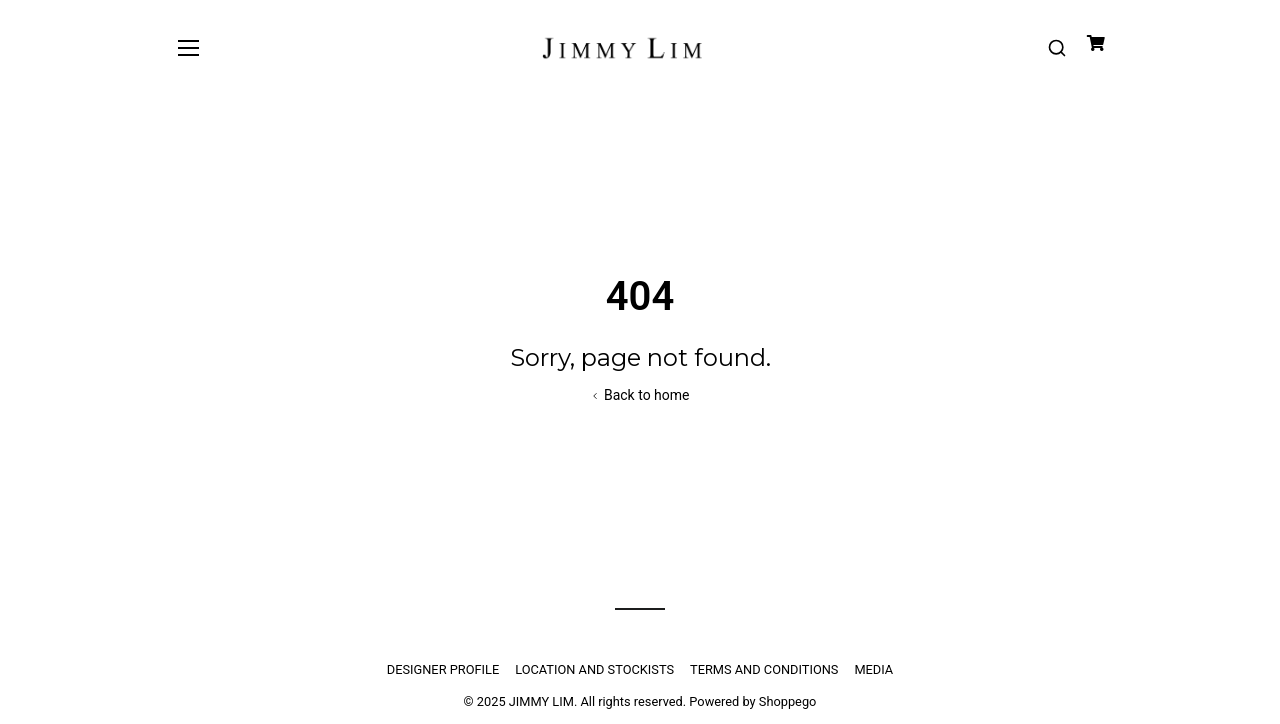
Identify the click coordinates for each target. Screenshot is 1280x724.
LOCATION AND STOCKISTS (594, 669)
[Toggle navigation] (188, 47)
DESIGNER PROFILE (443, 669)
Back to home (639, 395)
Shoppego (788, 701)
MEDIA (873, 669)
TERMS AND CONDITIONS (764, 669)
